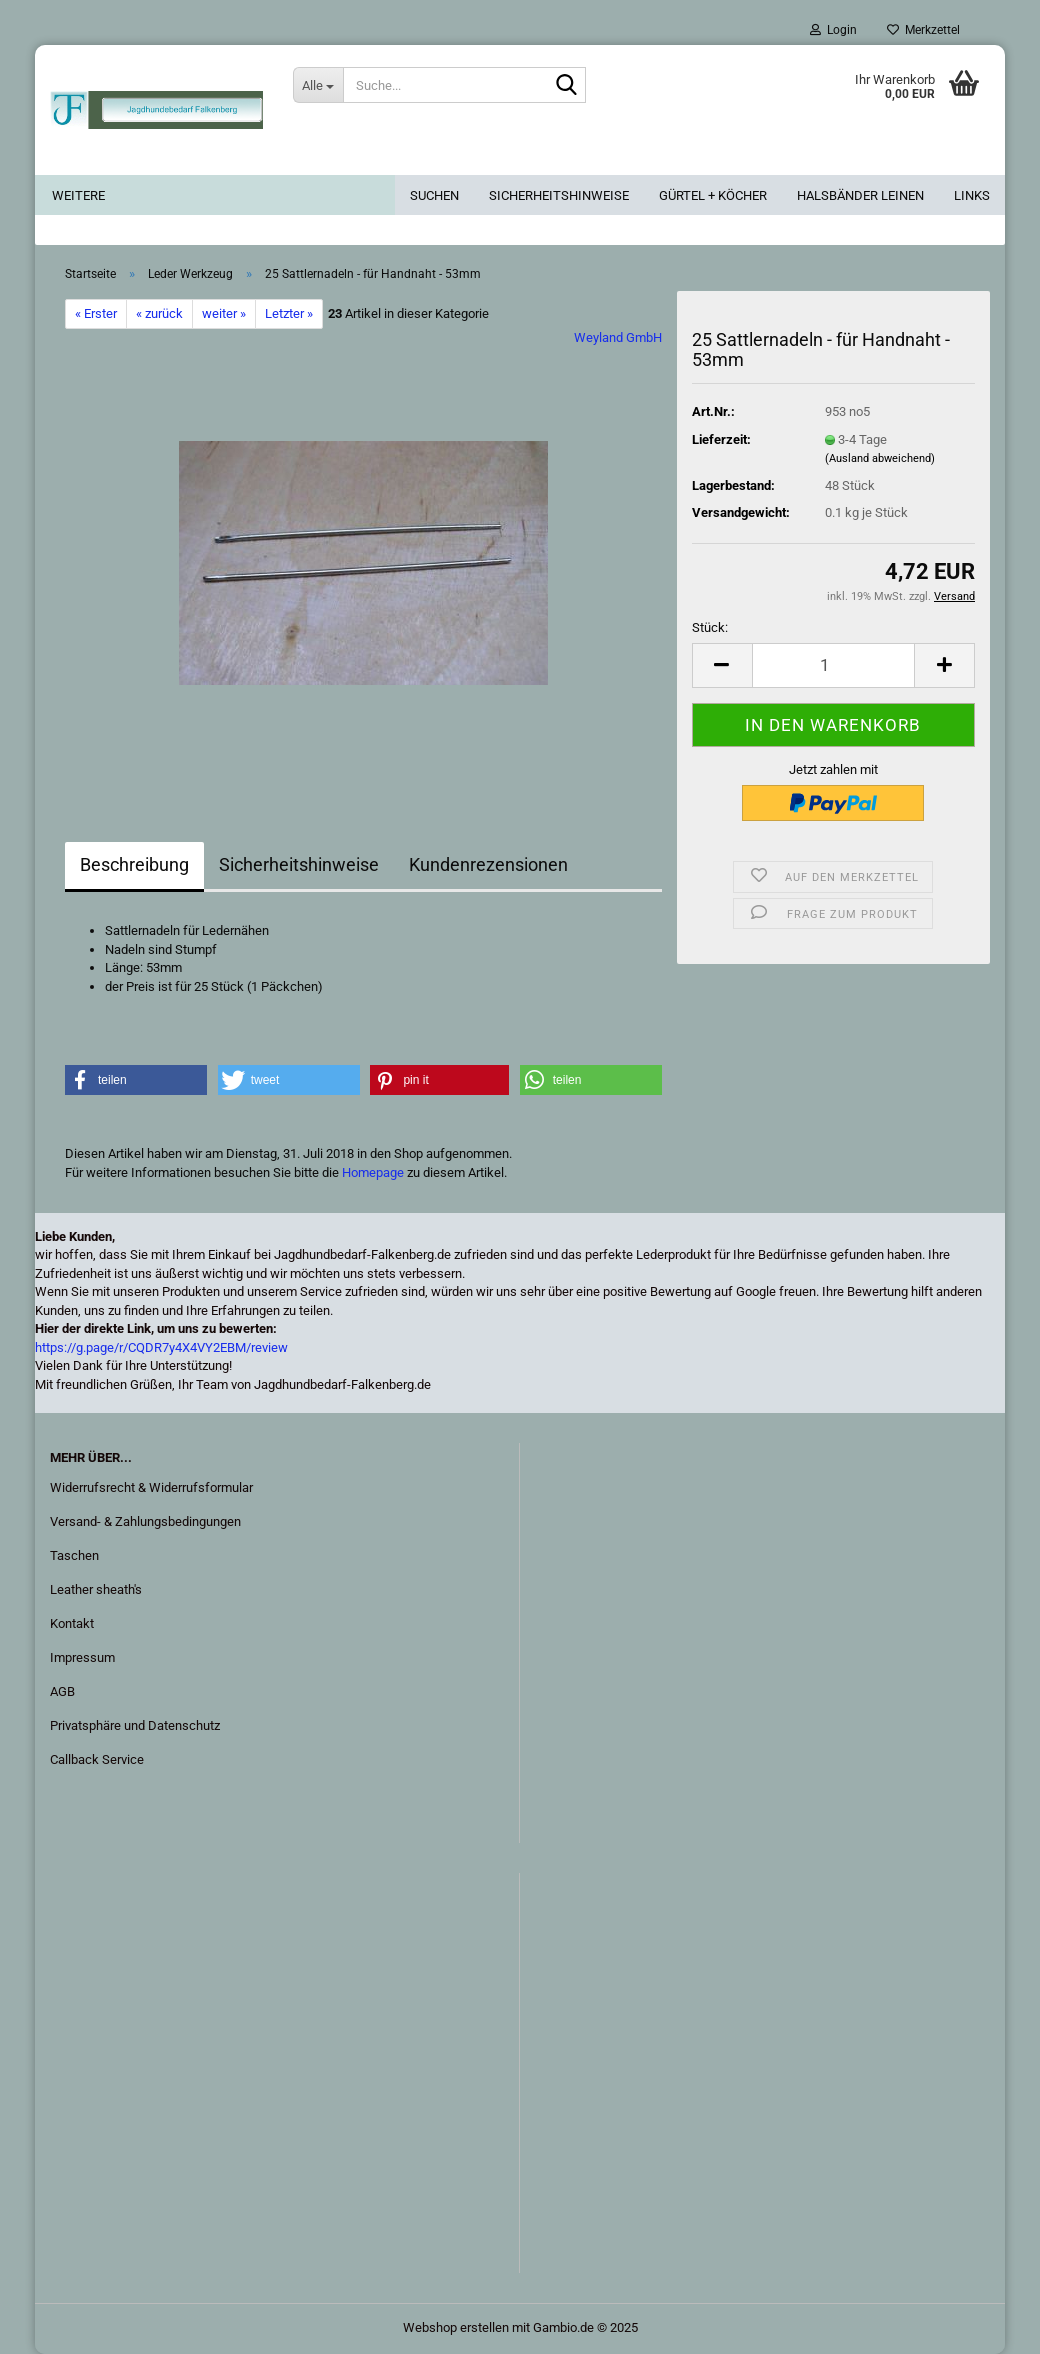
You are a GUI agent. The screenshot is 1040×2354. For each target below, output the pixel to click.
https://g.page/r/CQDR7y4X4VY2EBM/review (161, 1347)
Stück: (710, 627)
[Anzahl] (833, 665)
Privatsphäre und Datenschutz (135, 1725)
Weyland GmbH (618, 337)
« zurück (159, 313)
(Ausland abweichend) (880, 458)
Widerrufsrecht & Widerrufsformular (151, 1487)
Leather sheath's (96, 1589)
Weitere (78, 195)
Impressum (82, 1657)
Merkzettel (923, 30)
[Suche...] (318, 85)
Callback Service (97, 1759)
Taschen (74, 1555)
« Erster (96, 313)
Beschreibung (134, 864)
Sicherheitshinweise (559, 195)
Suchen (434, 195)
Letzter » (289, 313)
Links (972, 195)
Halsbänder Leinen (860, 195)
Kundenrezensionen (488, 864)
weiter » (224, 313)
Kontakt (72, 1623)
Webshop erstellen (456, 2327)
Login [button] (833, 30)
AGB (62, 1691)
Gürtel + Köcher (713, 195)
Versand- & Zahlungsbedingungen (145, 1521)
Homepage (373, 1172)
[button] (722, 665)
